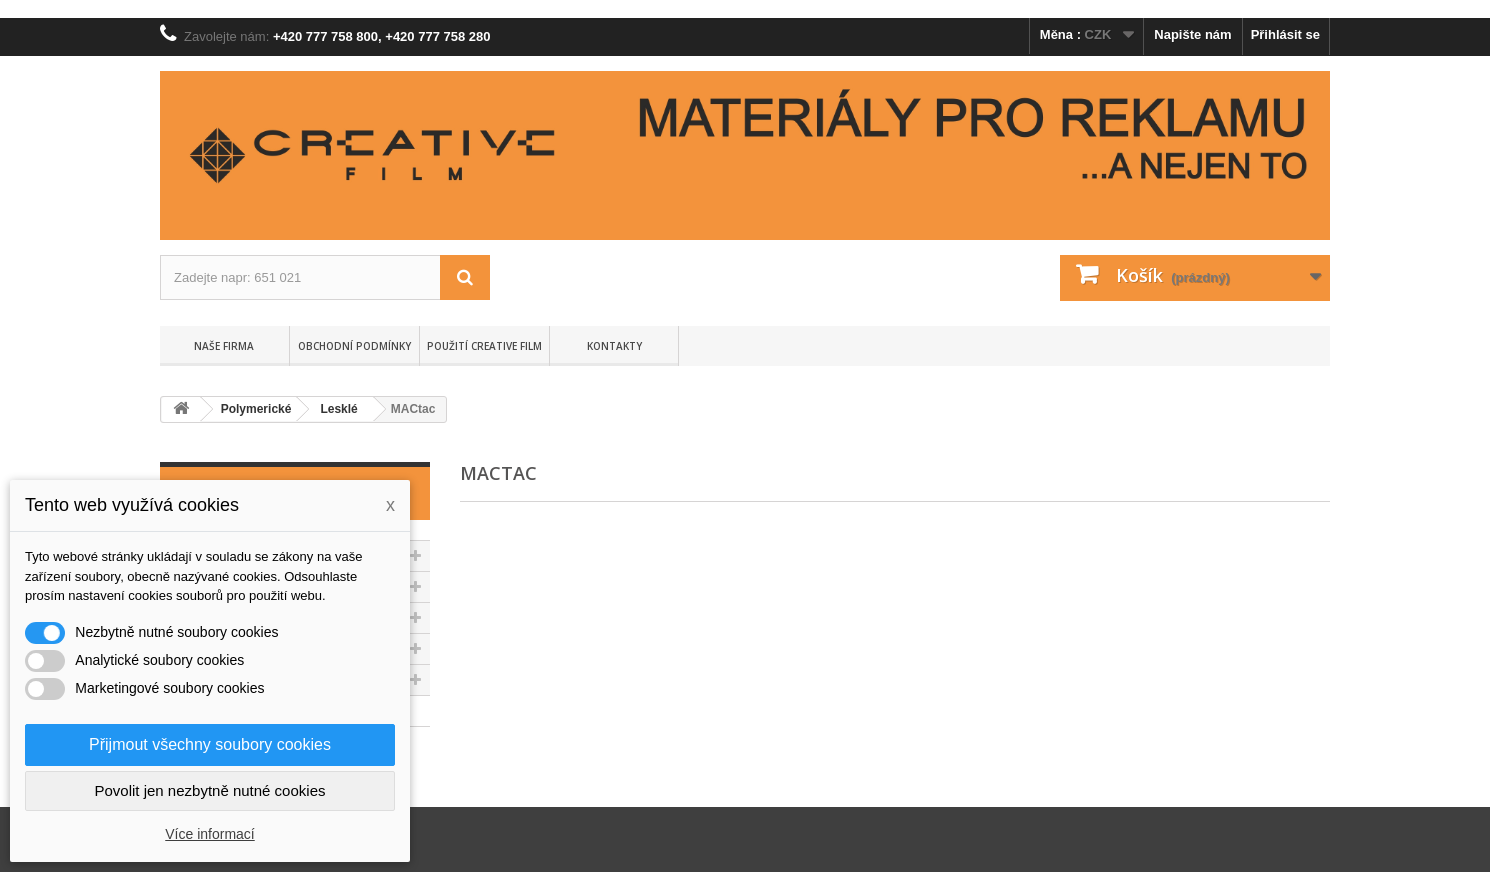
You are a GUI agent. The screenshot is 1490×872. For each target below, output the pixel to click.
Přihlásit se (1285, 34)
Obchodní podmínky (354, 346)
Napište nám (1192, 34)
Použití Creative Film (484, 346)
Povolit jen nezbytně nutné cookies (210, 790)
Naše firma (224, 346)
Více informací (209, 834)
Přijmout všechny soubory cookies (210, 744)
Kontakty (614, 346)
